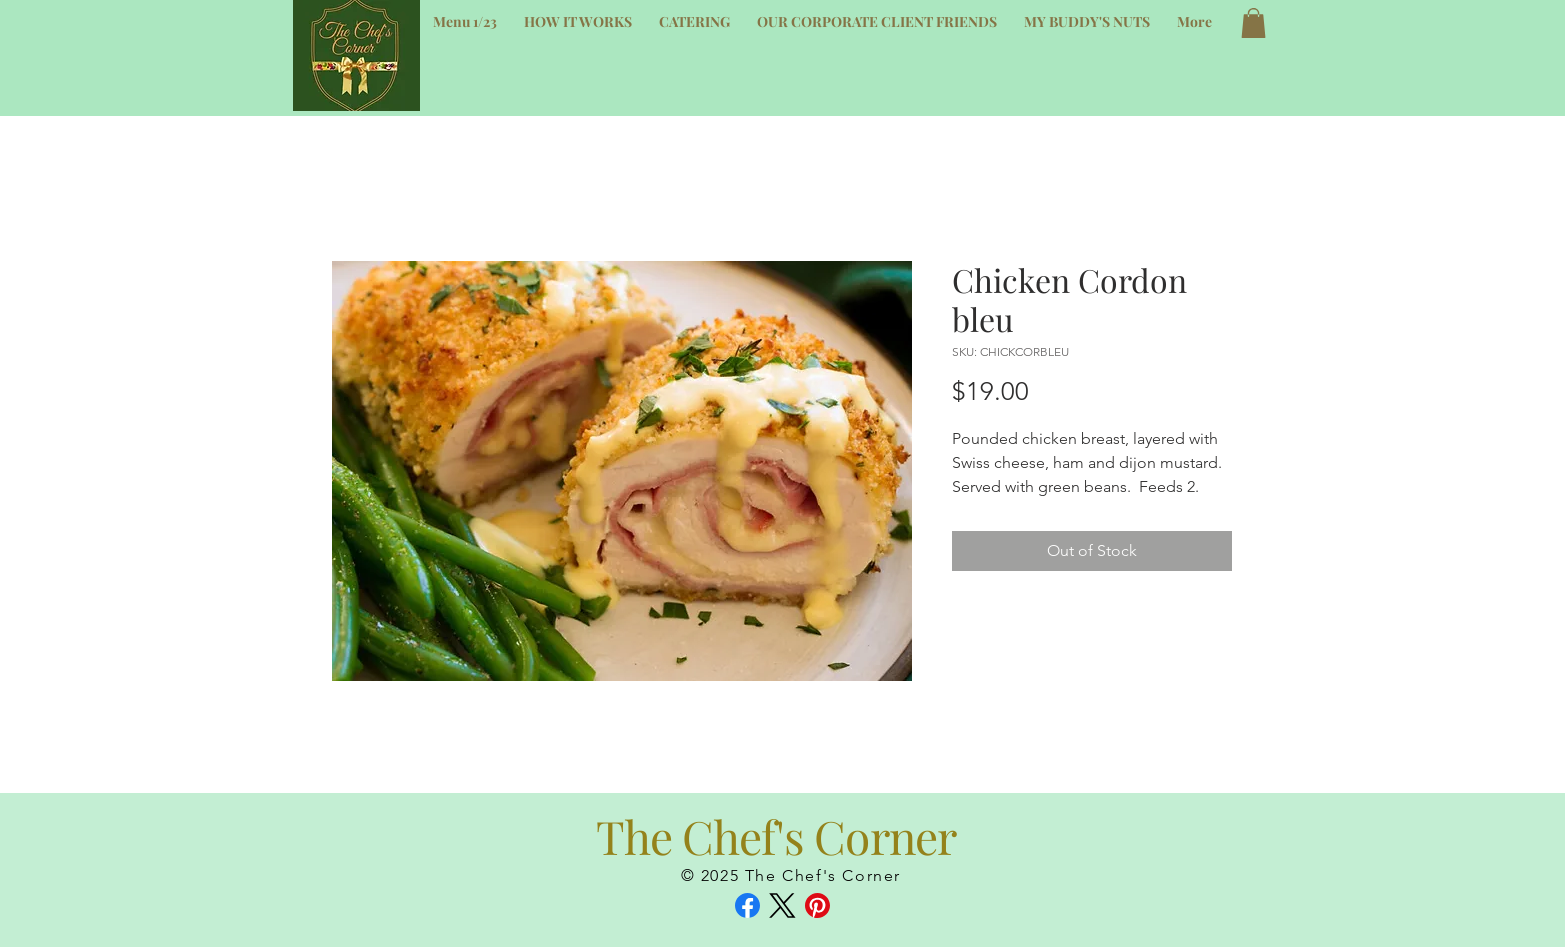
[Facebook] (747, 905)
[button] (1253, 23)
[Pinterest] (817, 905)
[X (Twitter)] (782, 905)
